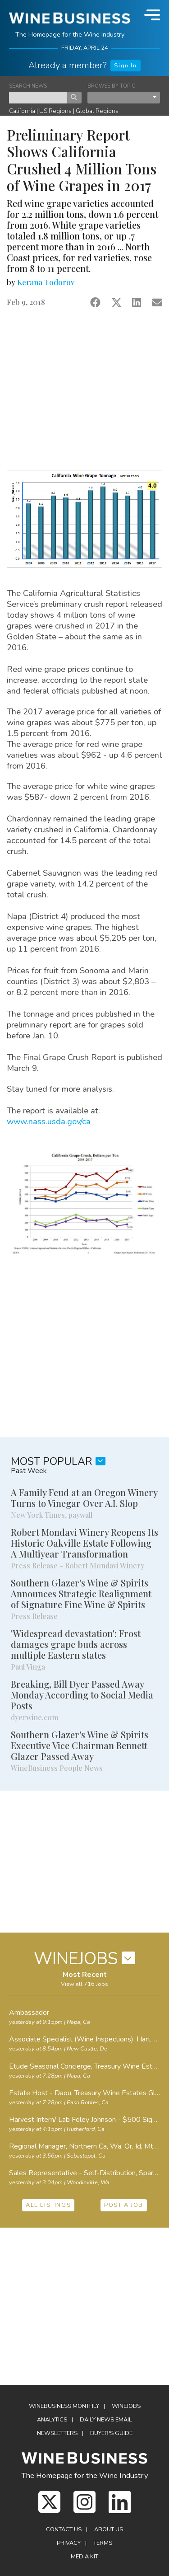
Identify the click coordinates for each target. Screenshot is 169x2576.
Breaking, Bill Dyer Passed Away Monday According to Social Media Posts (82, 1695)
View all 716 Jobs (84, 1984)
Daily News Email (106, 2420)
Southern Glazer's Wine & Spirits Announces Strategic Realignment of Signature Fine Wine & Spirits (81, 1593)
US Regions (55, 111)
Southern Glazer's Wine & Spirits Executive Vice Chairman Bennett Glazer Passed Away (79, 1745)
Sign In (125, 65)
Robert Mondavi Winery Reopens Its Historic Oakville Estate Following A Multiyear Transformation (84, 1543)
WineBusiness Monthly (64, 2406)
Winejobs (126, 2406)
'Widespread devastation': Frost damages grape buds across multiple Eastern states (76, 1644)
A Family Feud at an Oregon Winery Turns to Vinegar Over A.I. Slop (84, 1497)
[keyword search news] (38, 97)
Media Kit (84, 2557)
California (22, 111)
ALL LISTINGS (48, 2205)
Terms (102, 2543)
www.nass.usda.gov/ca (49, 1121)
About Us (108, 2529)
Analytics (52, 2420)
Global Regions (97, 111)
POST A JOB (123, 2205)
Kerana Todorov (45, 282)
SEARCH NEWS (28, 86)
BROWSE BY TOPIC (111, 86)
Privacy (69, 2543)
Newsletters (57, 2433)
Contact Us (64, 2529)
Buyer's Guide (111, 2433)
